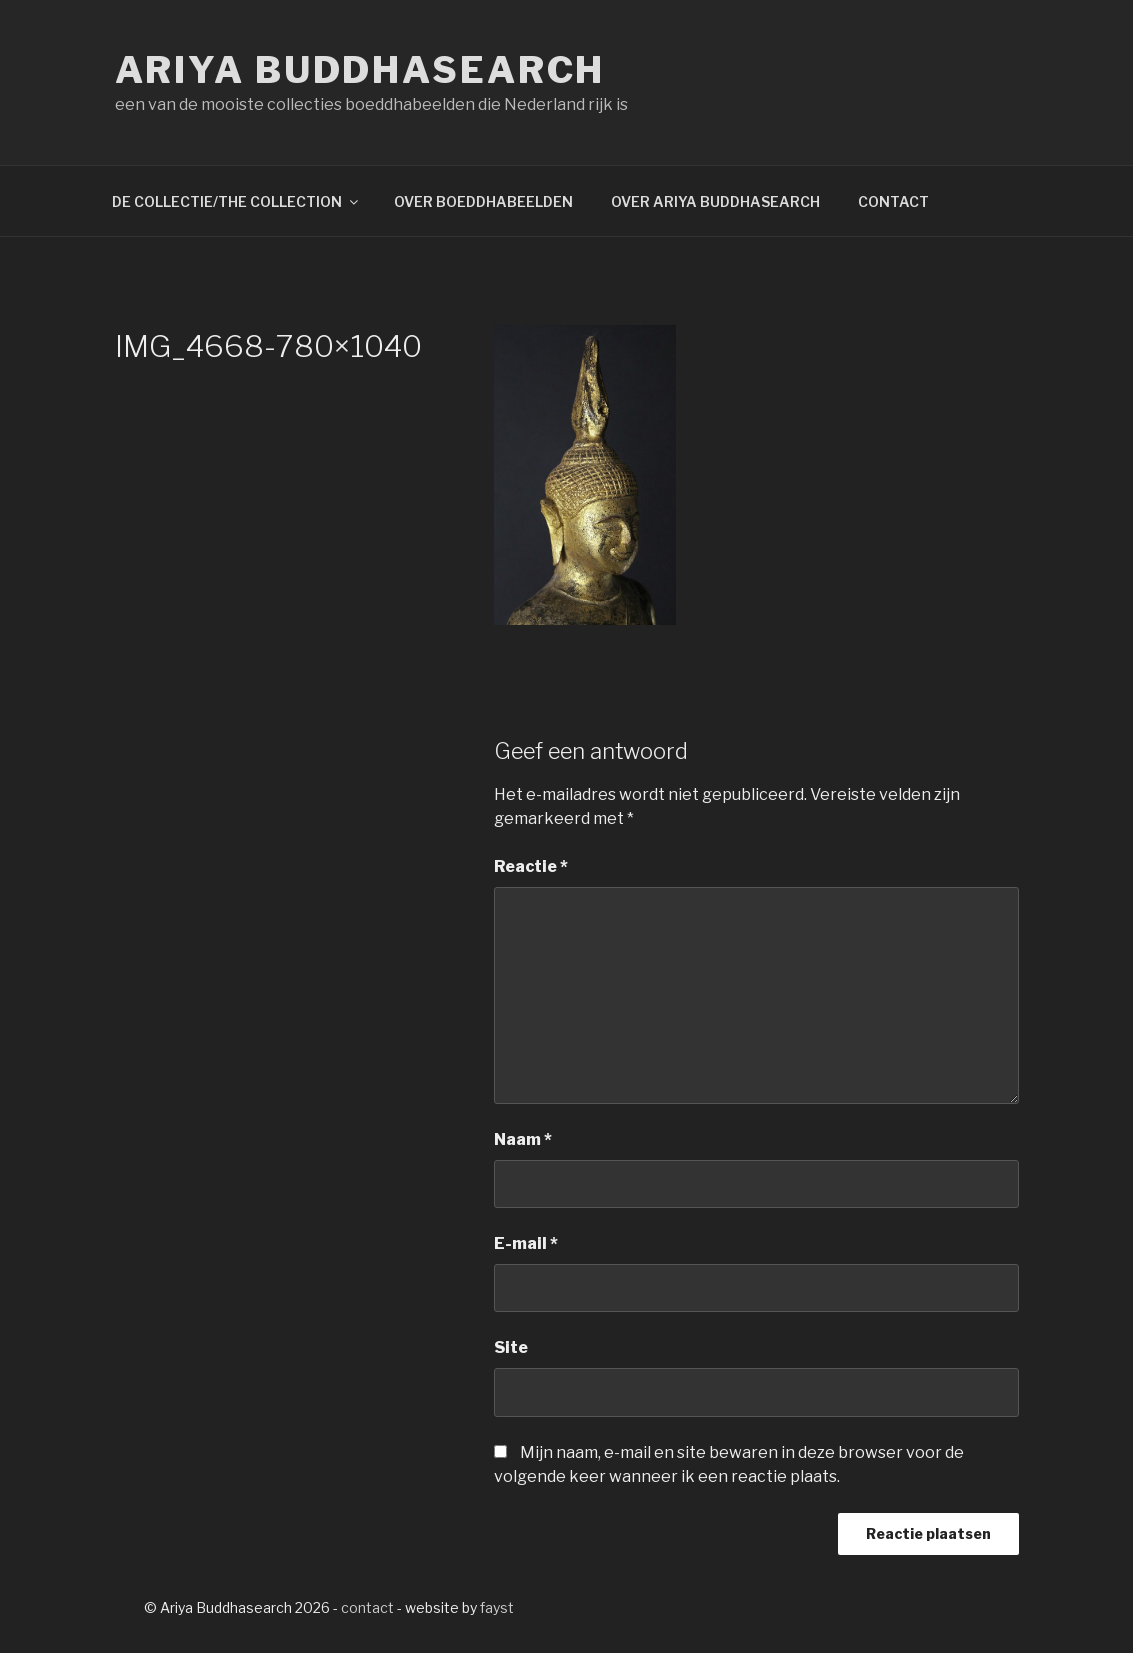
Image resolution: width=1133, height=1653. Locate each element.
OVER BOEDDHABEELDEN (483, 201)
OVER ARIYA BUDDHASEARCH (715, 201)
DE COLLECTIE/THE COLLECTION (236, 201)
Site (511, 1347)
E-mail (526, 1243)
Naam (523, 1139)
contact (367, 1607)
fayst (497, 1607)
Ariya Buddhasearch (360, 70)
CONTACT (893, 201)
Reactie (531, 866)
